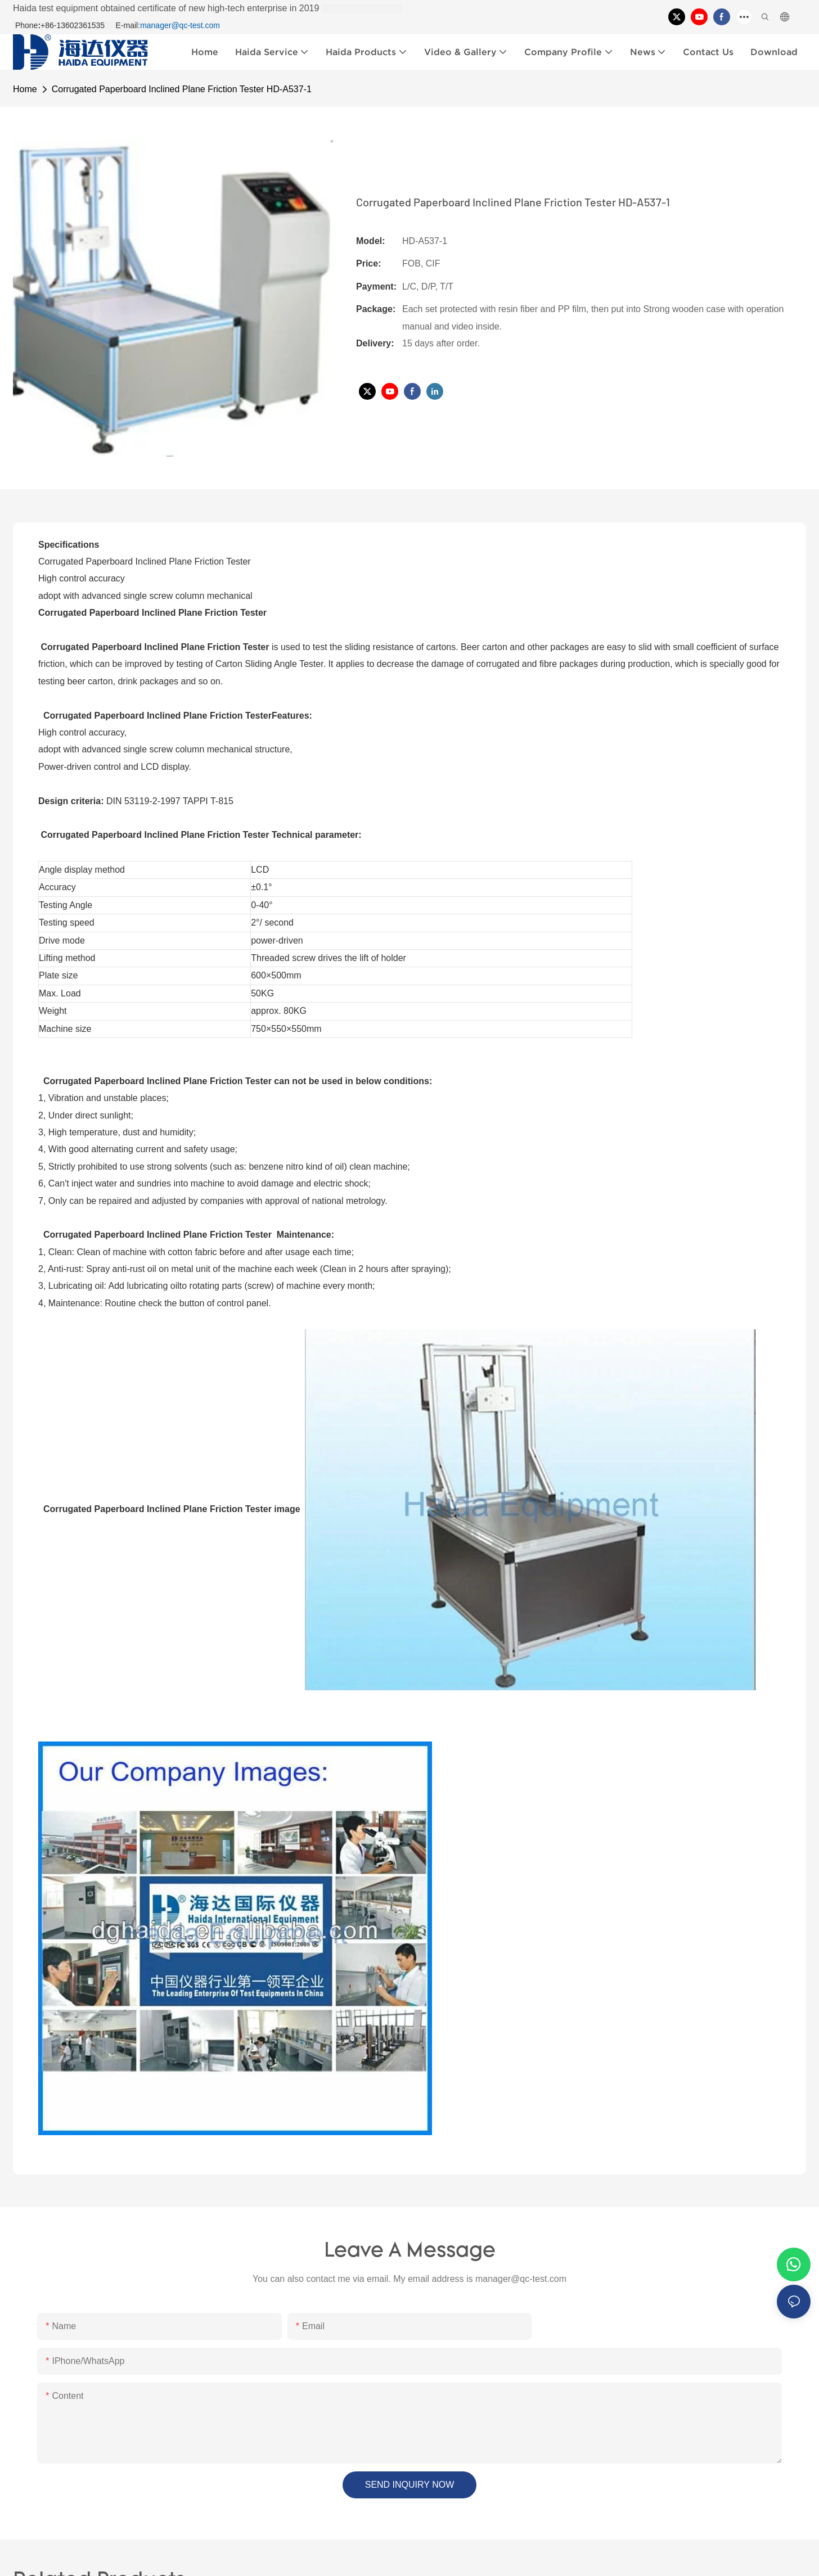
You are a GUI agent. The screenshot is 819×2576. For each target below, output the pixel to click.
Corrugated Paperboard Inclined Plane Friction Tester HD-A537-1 (182, 89)
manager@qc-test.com (180, 25)
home (25, 89)
